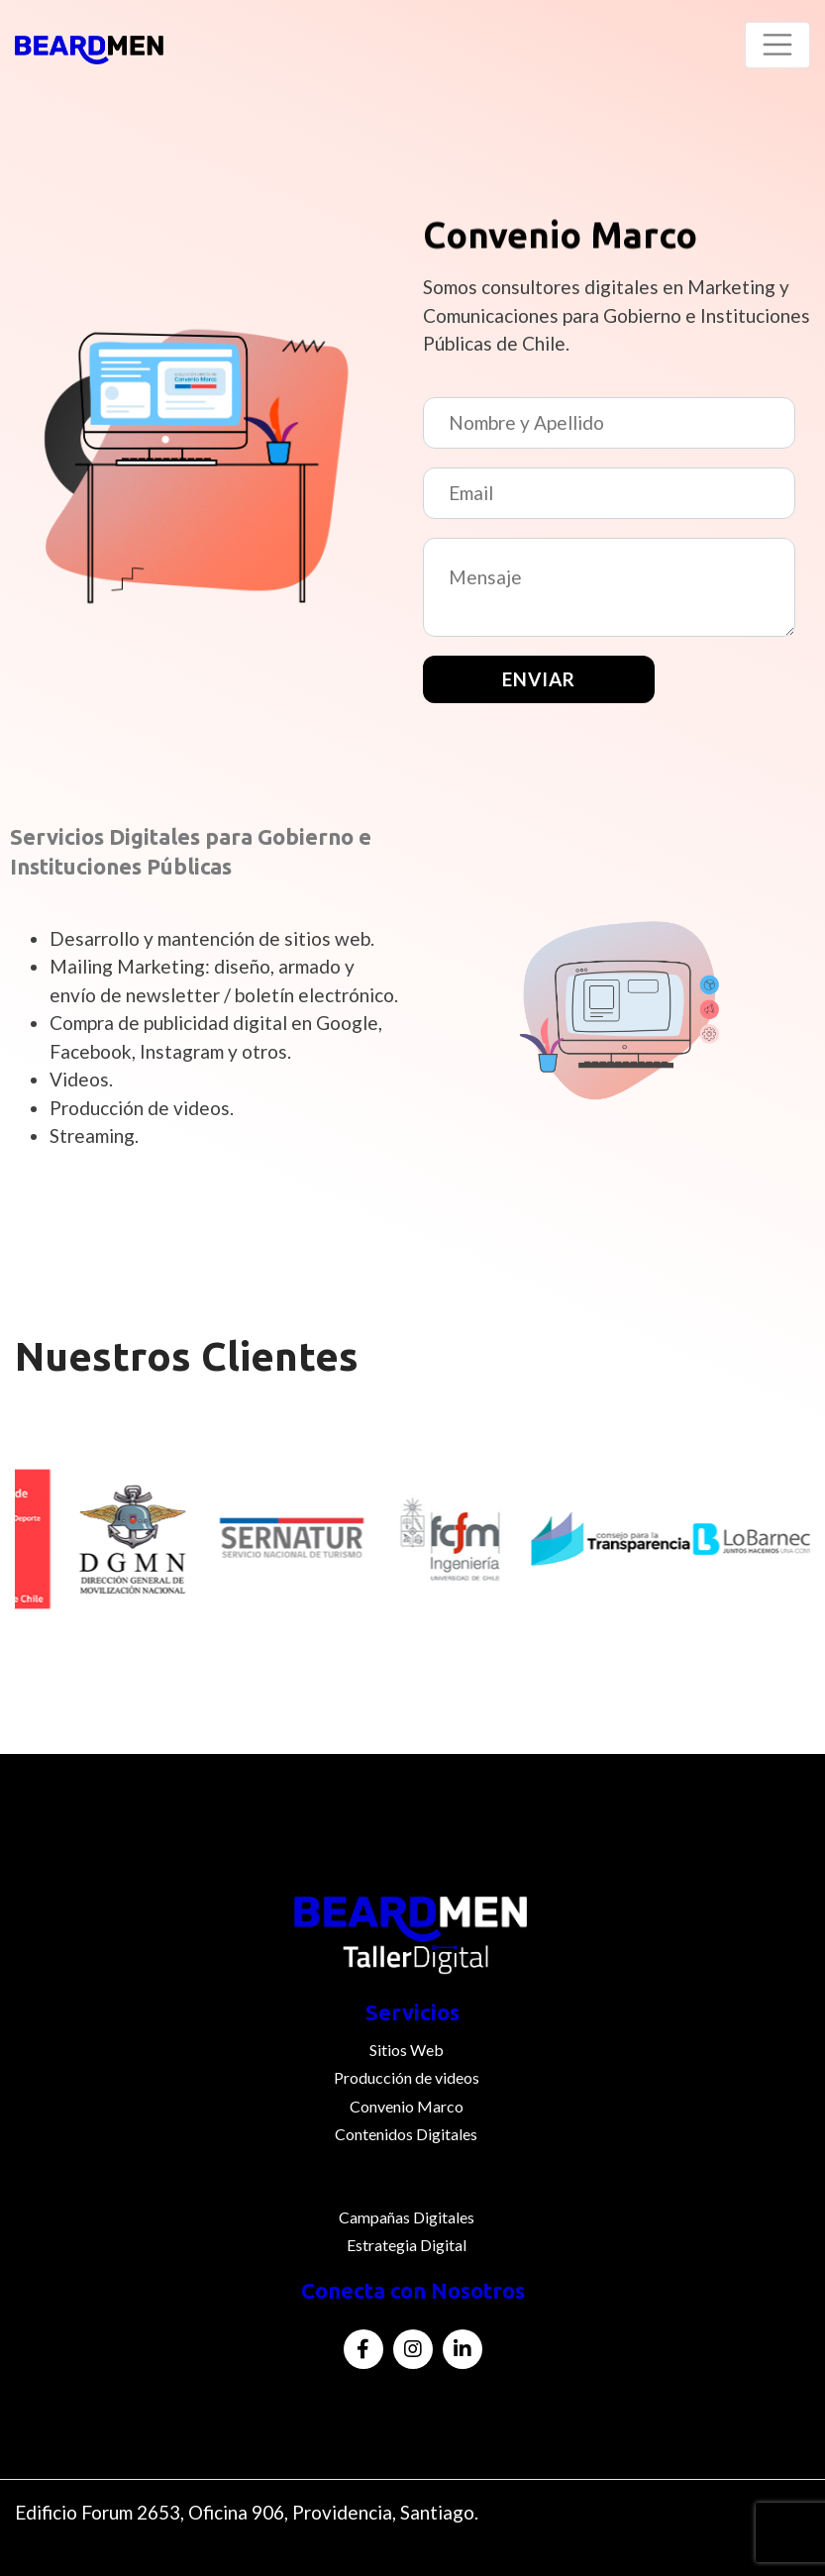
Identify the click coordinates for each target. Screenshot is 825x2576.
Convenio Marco (407, 2106)
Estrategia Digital (406, 2244)
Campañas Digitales (406, 2217)
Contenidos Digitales (406, 2133)
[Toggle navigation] (777, 45)
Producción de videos (406, 2077)
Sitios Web (406, 2049)
